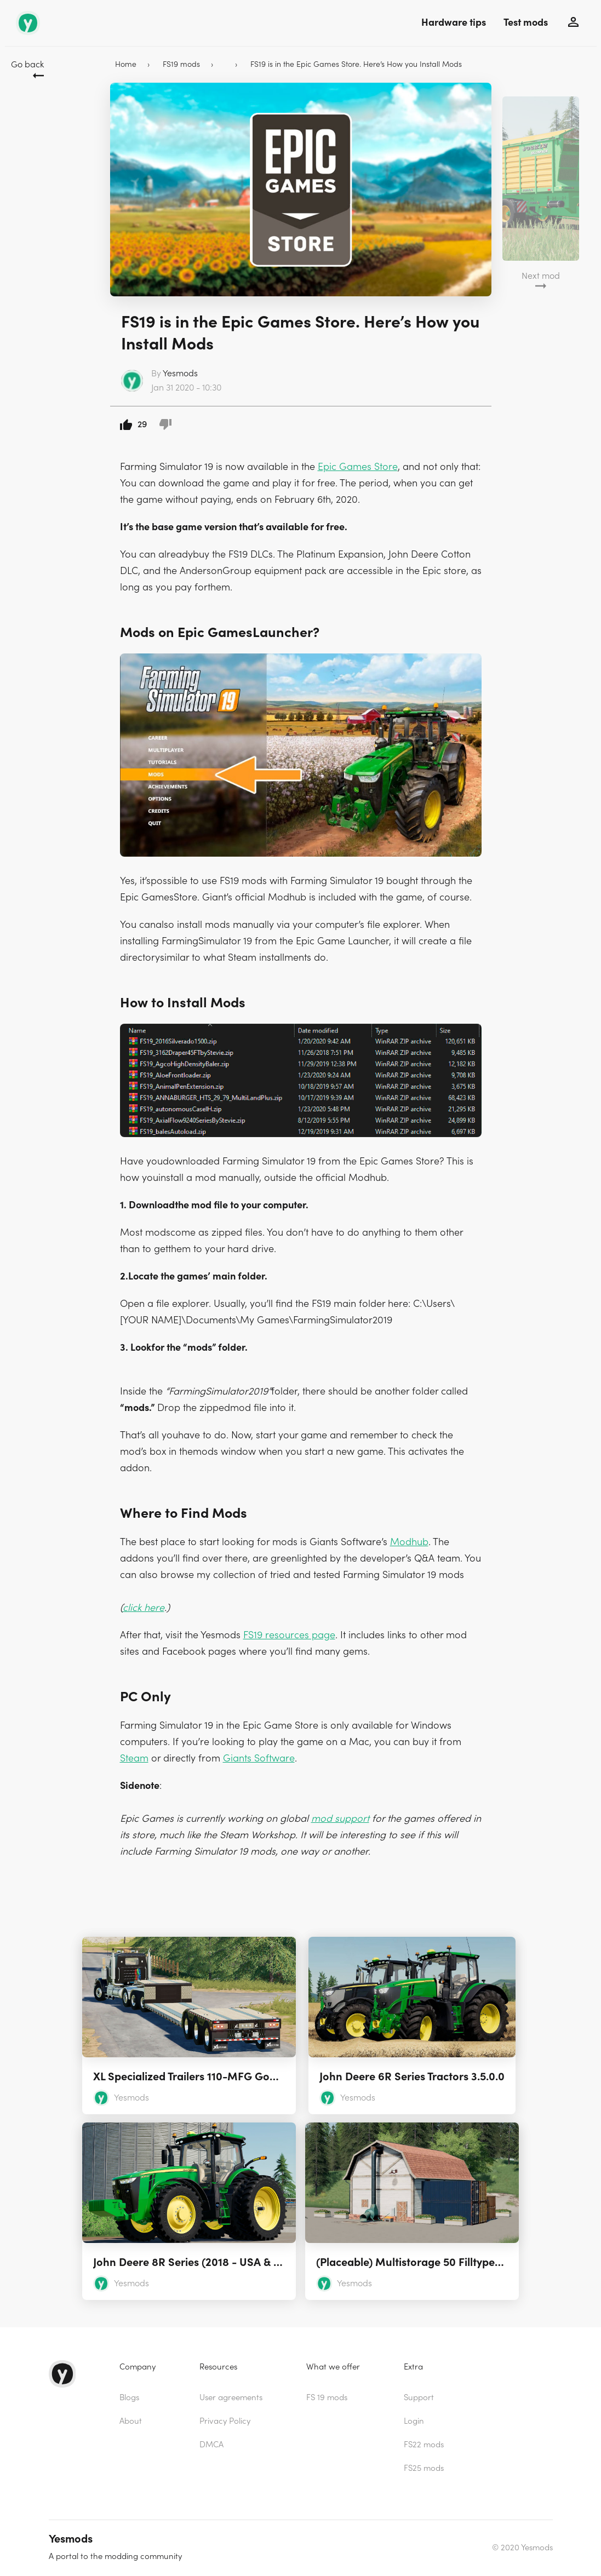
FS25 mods (424, 2468)
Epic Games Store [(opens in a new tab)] (358, 467)
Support (419, 2397)
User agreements (230, 2397)
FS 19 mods (326, 2397)
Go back (27, 65)
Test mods (525, 22)
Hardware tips (453, 22)
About (130, 2421)
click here (143, 1608)
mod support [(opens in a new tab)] (340, 1819)
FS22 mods (424, 2444)
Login (414, 2421)
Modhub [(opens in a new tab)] (409, 1542)
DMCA (211, 2444)
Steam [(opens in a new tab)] (134, 1758)
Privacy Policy (224, 2421)
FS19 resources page (289, 1635)
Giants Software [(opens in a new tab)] (259, 1758)
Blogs (129, 2397)
